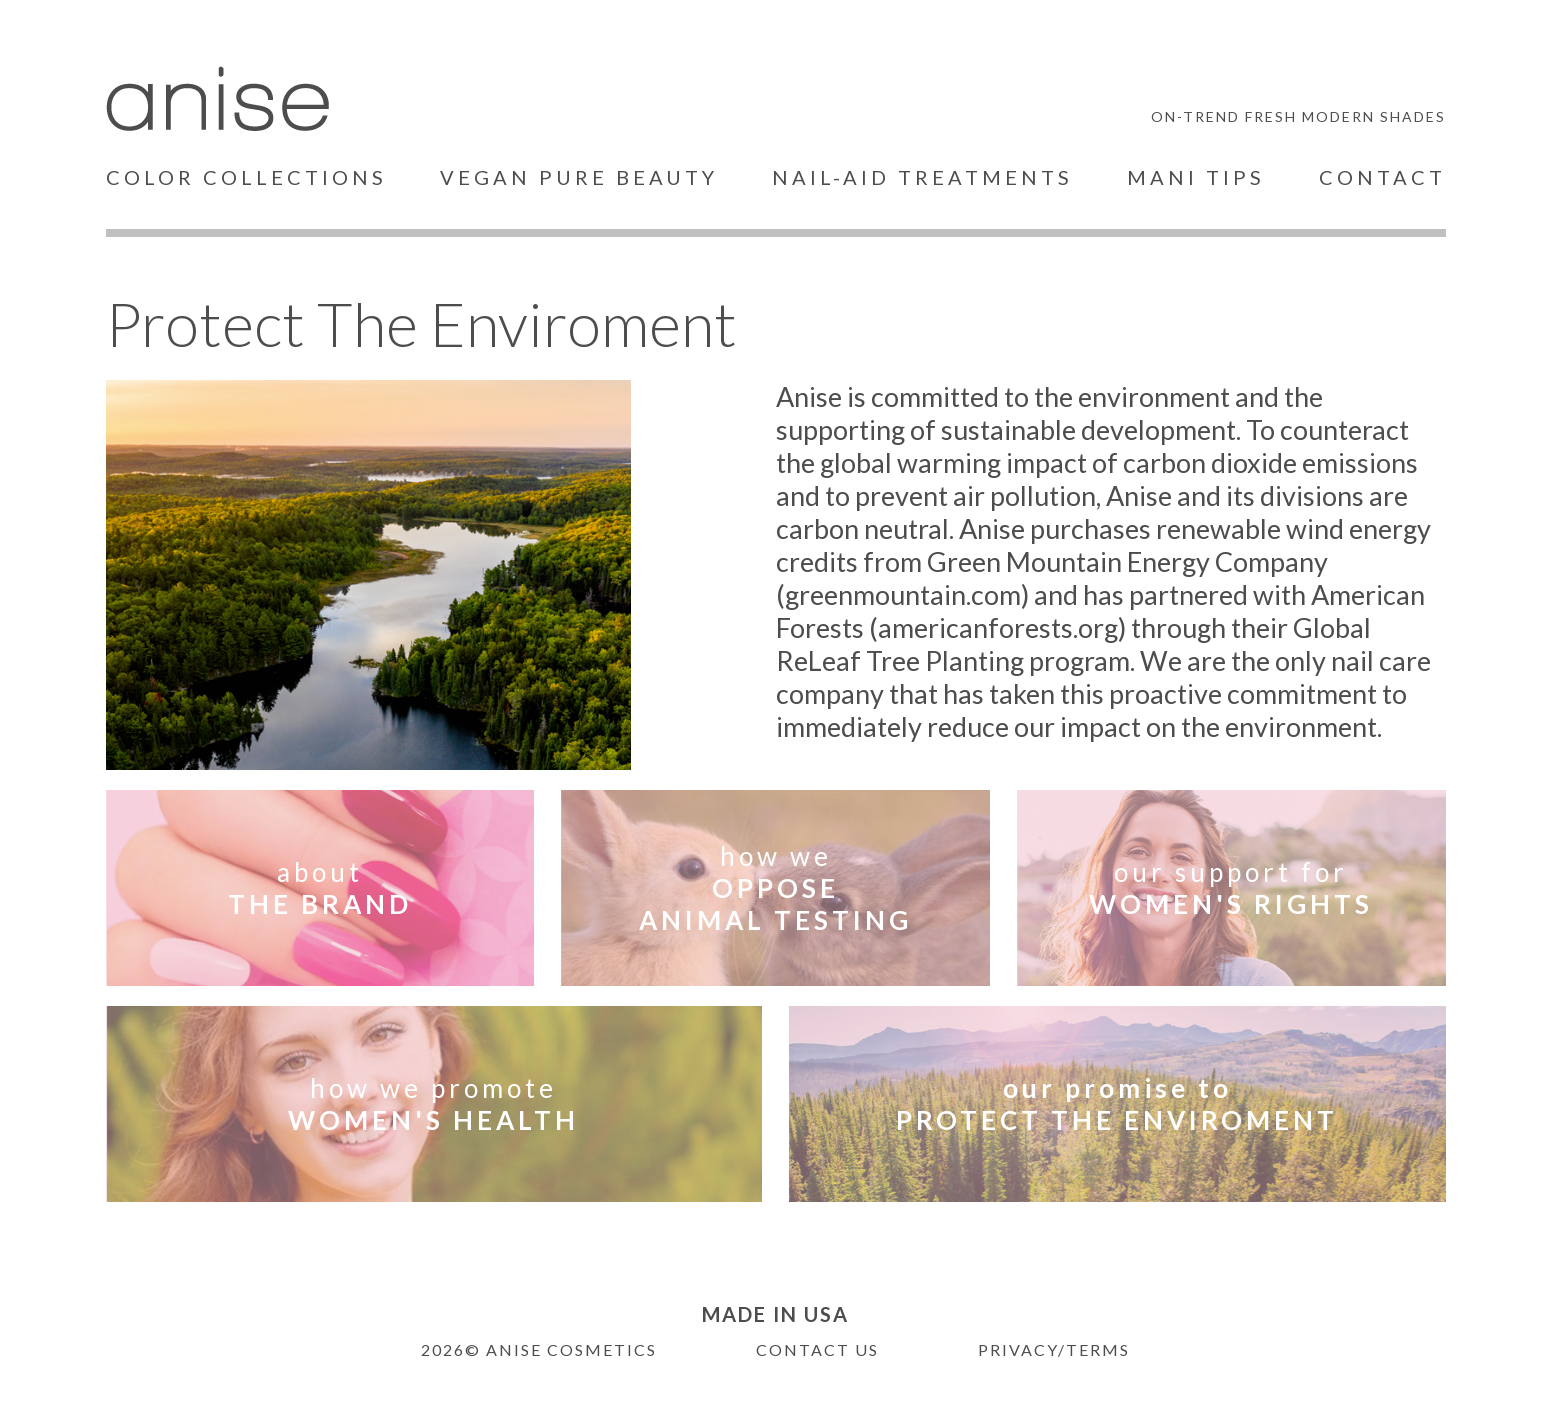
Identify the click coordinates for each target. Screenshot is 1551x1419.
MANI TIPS (1196, 177)
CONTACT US (817, 1349)
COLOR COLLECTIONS (246, 177)
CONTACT (1382, 177)
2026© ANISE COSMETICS (539, 1349)
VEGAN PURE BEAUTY (579, 177)
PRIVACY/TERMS (1054, 1349)
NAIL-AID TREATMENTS (922, 177)
